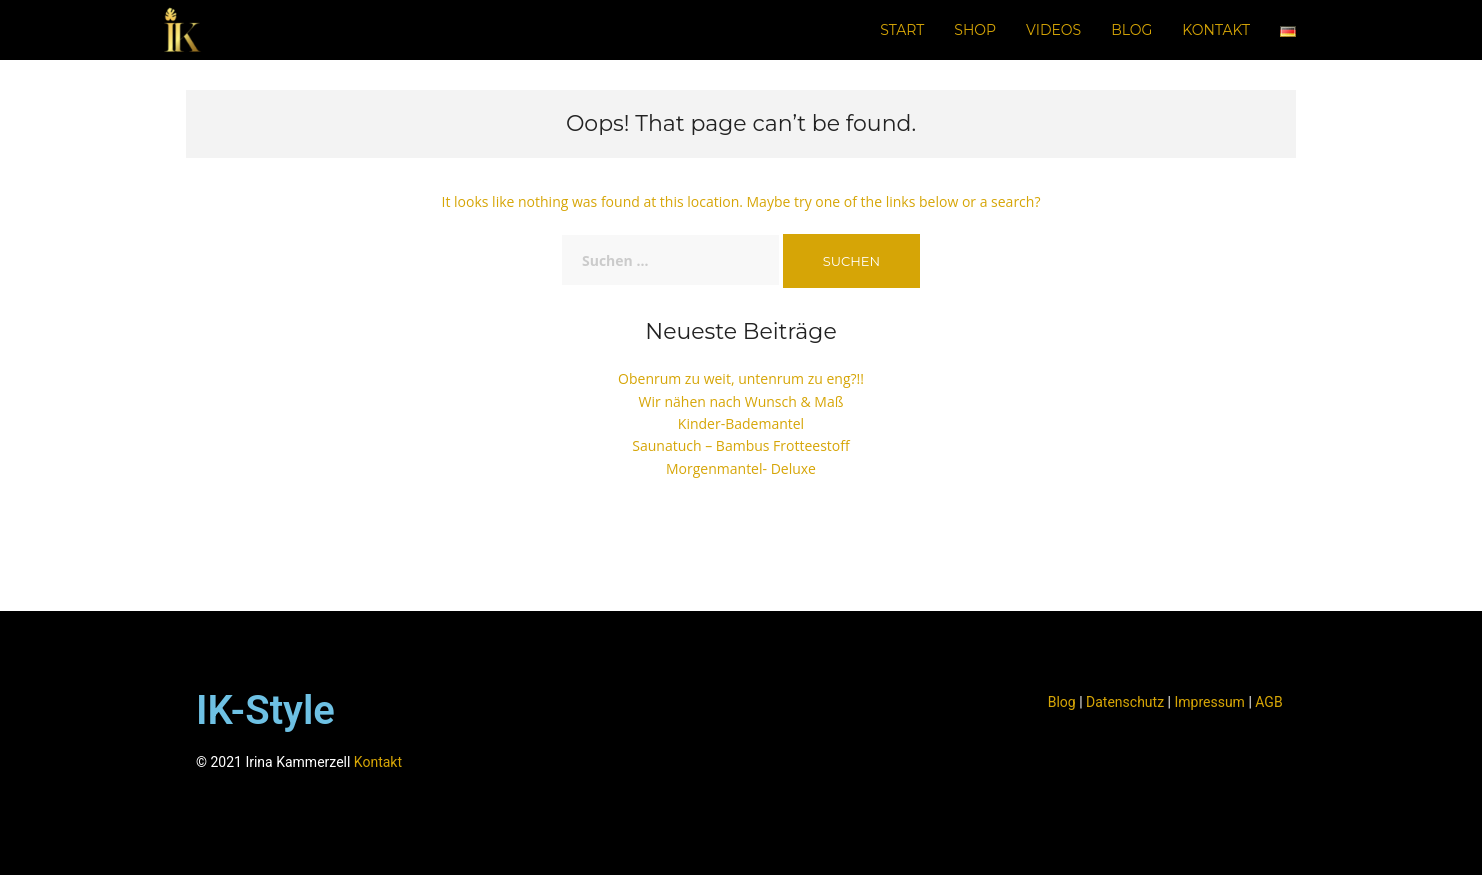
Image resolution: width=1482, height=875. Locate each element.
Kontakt (1216, 30)
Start (902, 30)
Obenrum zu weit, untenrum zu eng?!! (741, 378)
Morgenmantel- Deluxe (741, 468)
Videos (1053, 30)
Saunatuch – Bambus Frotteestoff (740, 445)
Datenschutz (1125, 702)
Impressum (1209, 702)
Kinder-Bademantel (741, 423)
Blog (1131, 30)
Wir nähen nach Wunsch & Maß (741, 401)
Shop (975, 30)
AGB (1268, 702)
